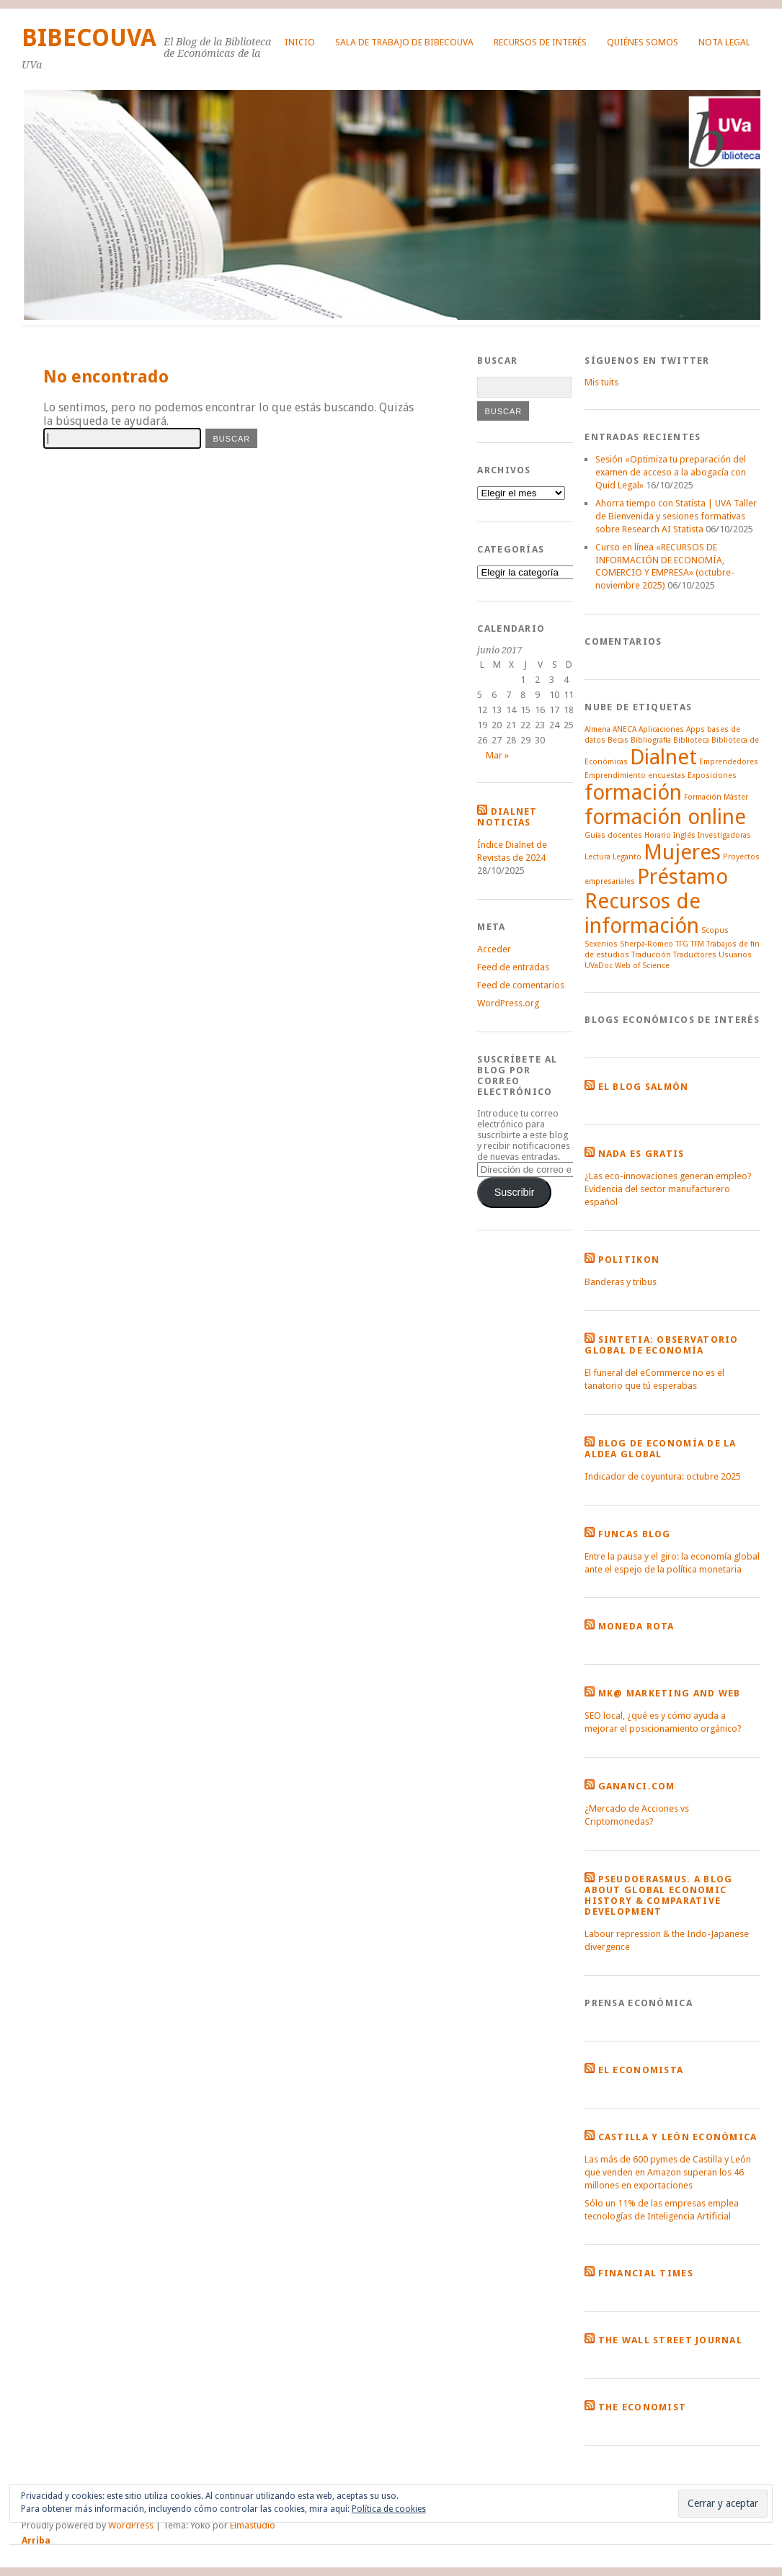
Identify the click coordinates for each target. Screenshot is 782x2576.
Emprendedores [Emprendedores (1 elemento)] (728, 761)
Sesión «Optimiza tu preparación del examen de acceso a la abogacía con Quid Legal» (670, 472)
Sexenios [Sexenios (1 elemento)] (601, 944)
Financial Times (645, 2273)
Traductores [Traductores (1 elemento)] (694, 955)
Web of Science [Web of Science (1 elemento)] (642, 965)
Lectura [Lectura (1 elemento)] (597, 857)
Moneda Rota (636, 1626)
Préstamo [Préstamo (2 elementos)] (682, 876)
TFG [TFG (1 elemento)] (681, 944)
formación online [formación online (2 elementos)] (665, 817)
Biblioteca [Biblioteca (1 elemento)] (691, 740)
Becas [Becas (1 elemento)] (618, 740)
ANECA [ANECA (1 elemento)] (624, 729)
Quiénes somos (642, 42)
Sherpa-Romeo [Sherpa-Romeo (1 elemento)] (646, 944)
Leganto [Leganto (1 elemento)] (627, 857)
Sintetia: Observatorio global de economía (661, 1345)
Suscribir (514, 1192)
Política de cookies (389, 2509)
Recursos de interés (540, 42)
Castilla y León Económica (677, 2137)
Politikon (629, 1259)
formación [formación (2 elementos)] (633, 792)
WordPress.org (508, 1003)
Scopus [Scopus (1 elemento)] (715, 930)
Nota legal (724, 42)
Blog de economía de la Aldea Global (660, 1448)
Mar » (497, 755)
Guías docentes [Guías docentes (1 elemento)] (613, 835)
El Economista (641, 2070)
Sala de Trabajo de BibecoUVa (404, 42)
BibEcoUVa (89, 38)
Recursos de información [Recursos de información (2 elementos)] (643, 913)
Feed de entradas (513, 967)
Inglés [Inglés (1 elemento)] (684, 835)
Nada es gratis (641, 1153)
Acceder (494, 949)
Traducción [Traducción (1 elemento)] (651, 955)
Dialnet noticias (507, 817)
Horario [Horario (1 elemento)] (657, 835)
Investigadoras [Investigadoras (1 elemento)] (724, 835)
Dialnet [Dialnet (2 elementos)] (663, 757)
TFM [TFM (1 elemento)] (697, 944)
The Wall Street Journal (670, 2340)
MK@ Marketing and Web (669, 1693)
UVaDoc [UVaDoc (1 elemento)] (599, 965)
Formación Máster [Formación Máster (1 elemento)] (716, 797)
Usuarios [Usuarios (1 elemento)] (735, 955)
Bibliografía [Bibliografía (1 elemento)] (651, 740)
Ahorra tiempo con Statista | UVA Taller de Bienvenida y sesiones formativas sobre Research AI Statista (676, 516)
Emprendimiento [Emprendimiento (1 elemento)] (615, 775)
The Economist (642, 2407)
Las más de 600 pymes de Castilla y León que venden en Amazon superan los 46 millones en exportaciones (668, 2172)
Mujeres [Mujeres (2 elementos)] (682, 852)
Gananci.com (636, 1786)
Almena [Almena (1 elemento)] (597, 729)
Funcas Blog (634, 1534)
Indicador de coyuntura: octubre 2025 (663, 1476)
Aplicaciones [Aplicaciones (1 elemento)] (661, 729)
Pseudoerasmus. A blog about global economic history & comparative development (658, 1895)
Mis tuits (601, 382)
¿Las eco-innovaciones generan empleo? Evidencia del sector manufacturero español (668, 1189)
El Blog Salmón (643, 1086)
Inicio (300, 42)
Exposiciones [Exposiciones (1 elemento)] (712, 775)
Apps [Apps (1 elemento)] (695, 729)
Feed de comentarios (520, 985)
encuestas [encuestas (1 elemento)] (666, 775)
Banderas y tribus (621, 1281)
